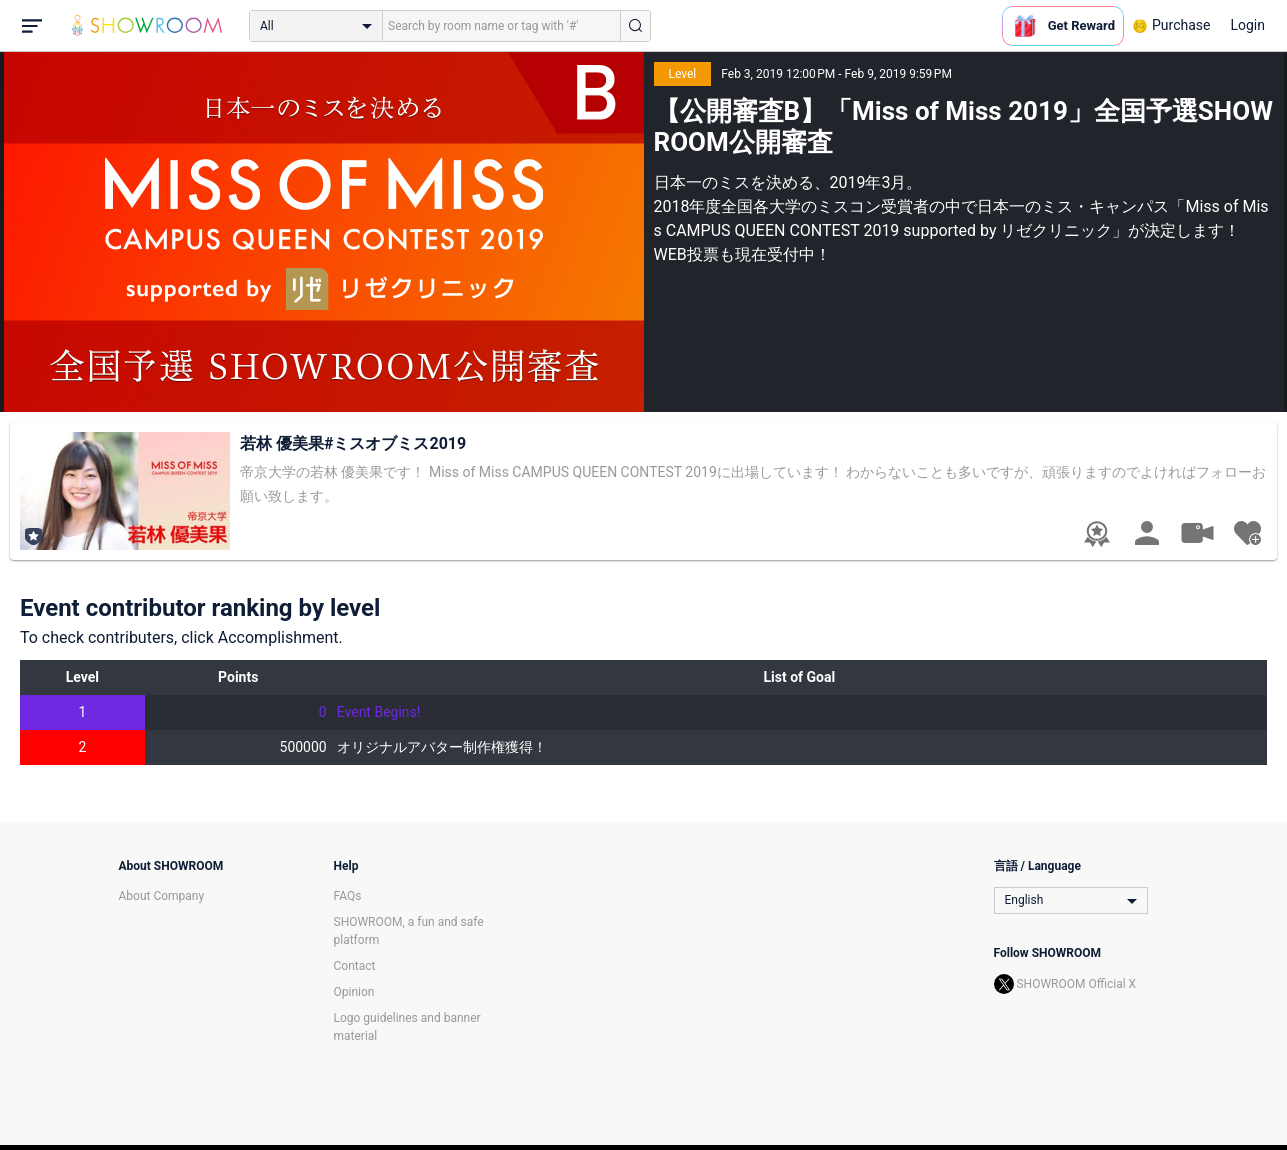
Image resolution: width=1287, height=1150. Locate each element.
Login (1247, 25)
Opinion (354, 992)
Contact (355, 966)
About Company (162, 896)
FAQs (348, 896)
